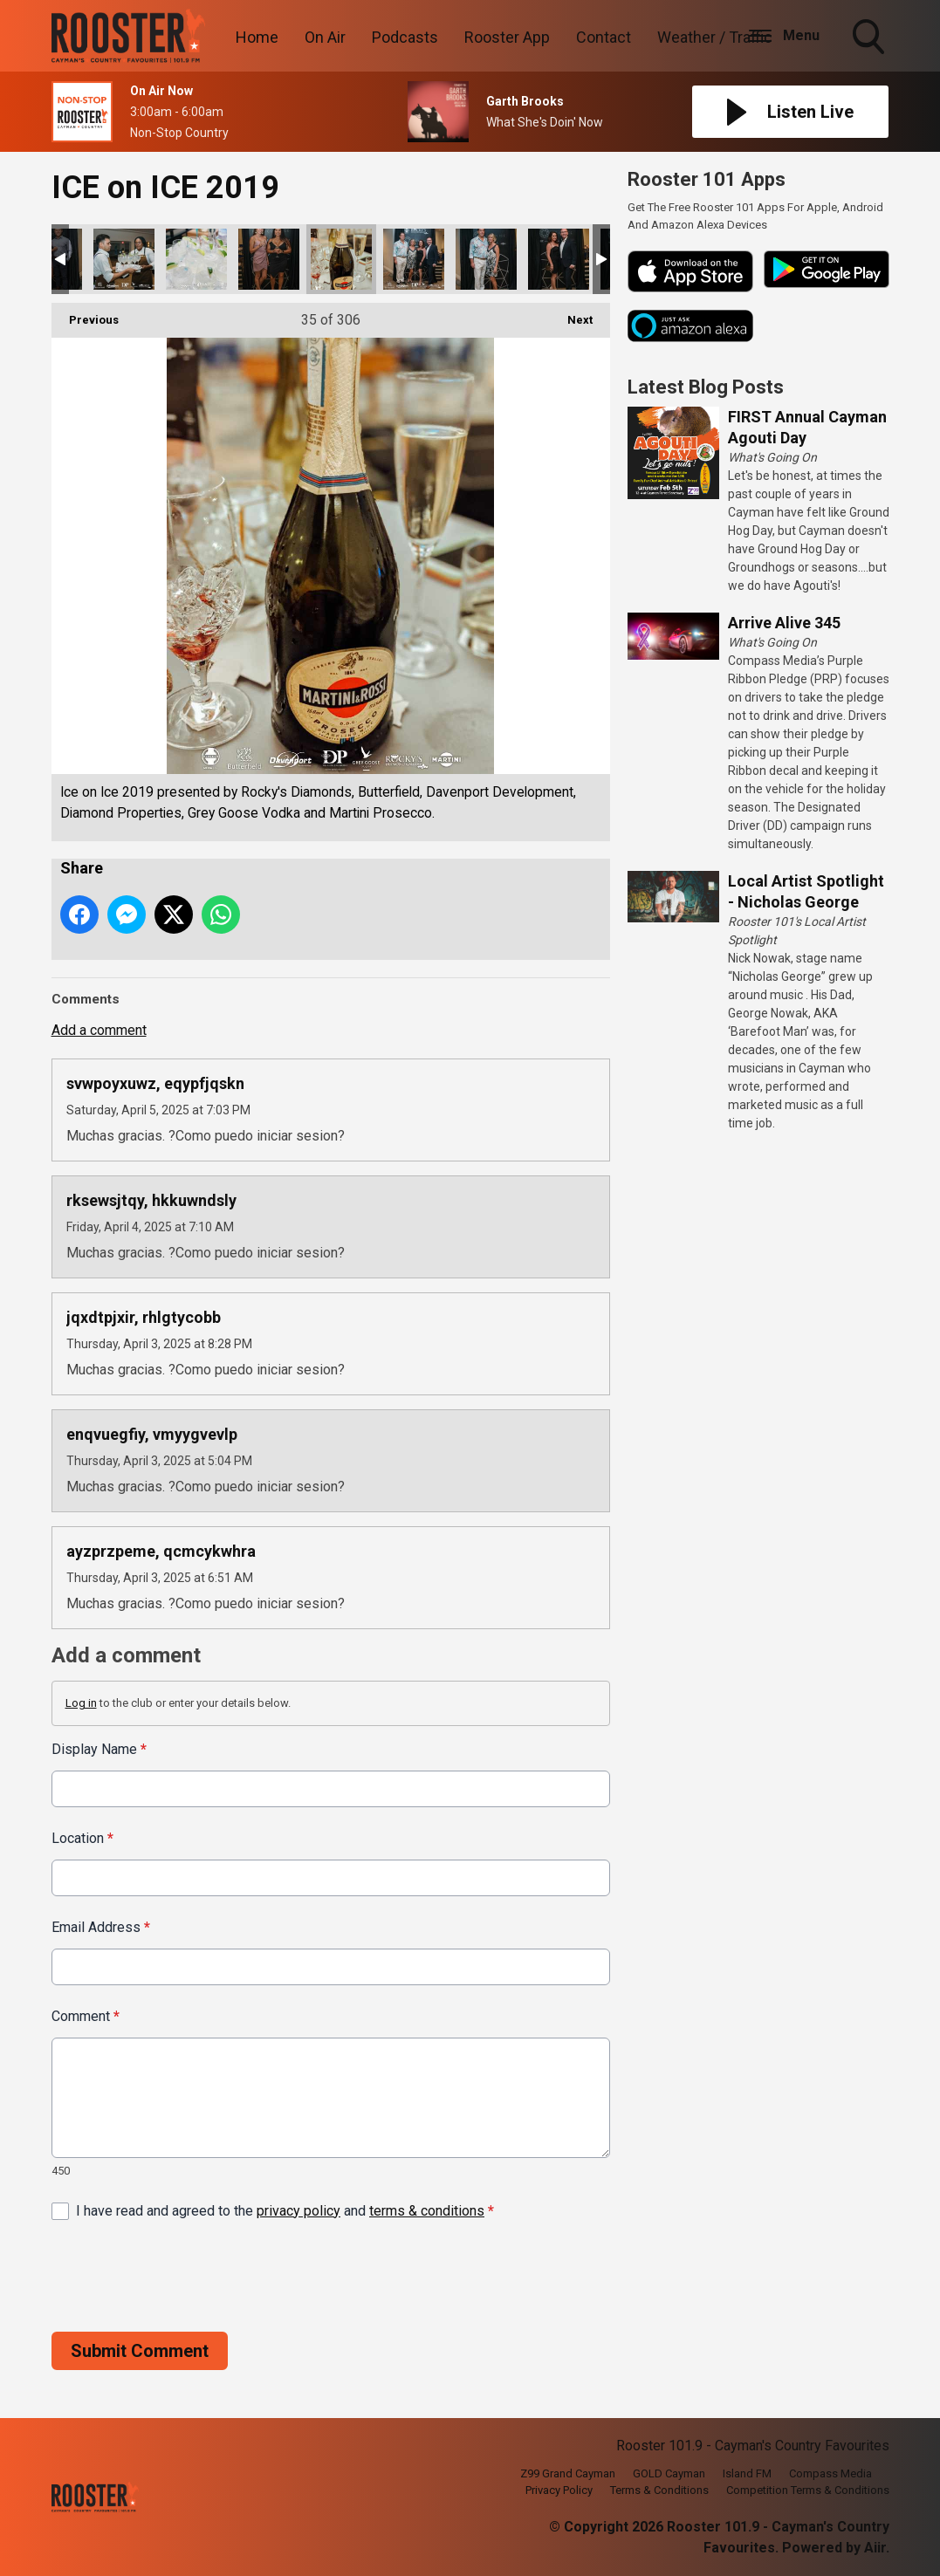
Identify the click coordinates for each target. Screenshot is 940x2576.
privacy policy (298, 2210)
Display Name (99, 1749)
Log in (81, 1702)
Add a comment (99, 1030)
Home (257, 37)
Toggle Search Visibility (870, 38)
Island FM (747, 2473)
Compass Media (830, 2473)
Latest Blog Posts (706, 387)
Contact (603, 37)
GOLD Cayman (669, 2473)
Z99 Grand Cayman (567, 2473)
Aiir (875, 2547)
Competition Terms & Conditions (807, 2490)
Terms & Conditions (659, 2490)
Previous (85, 314)
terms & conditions (426, 2210)
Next (571, 314)
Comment (85, 2016)
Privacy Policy (559, 2490)
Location (82, 1838)
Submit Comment (140, 2350)
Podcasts (405, 37)
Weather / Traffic (714, 37)
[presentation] (184, 2276)
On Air (325, 37)
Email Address (100, 1927)
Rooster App (507, 37)
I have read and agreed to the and (285, 2210)
